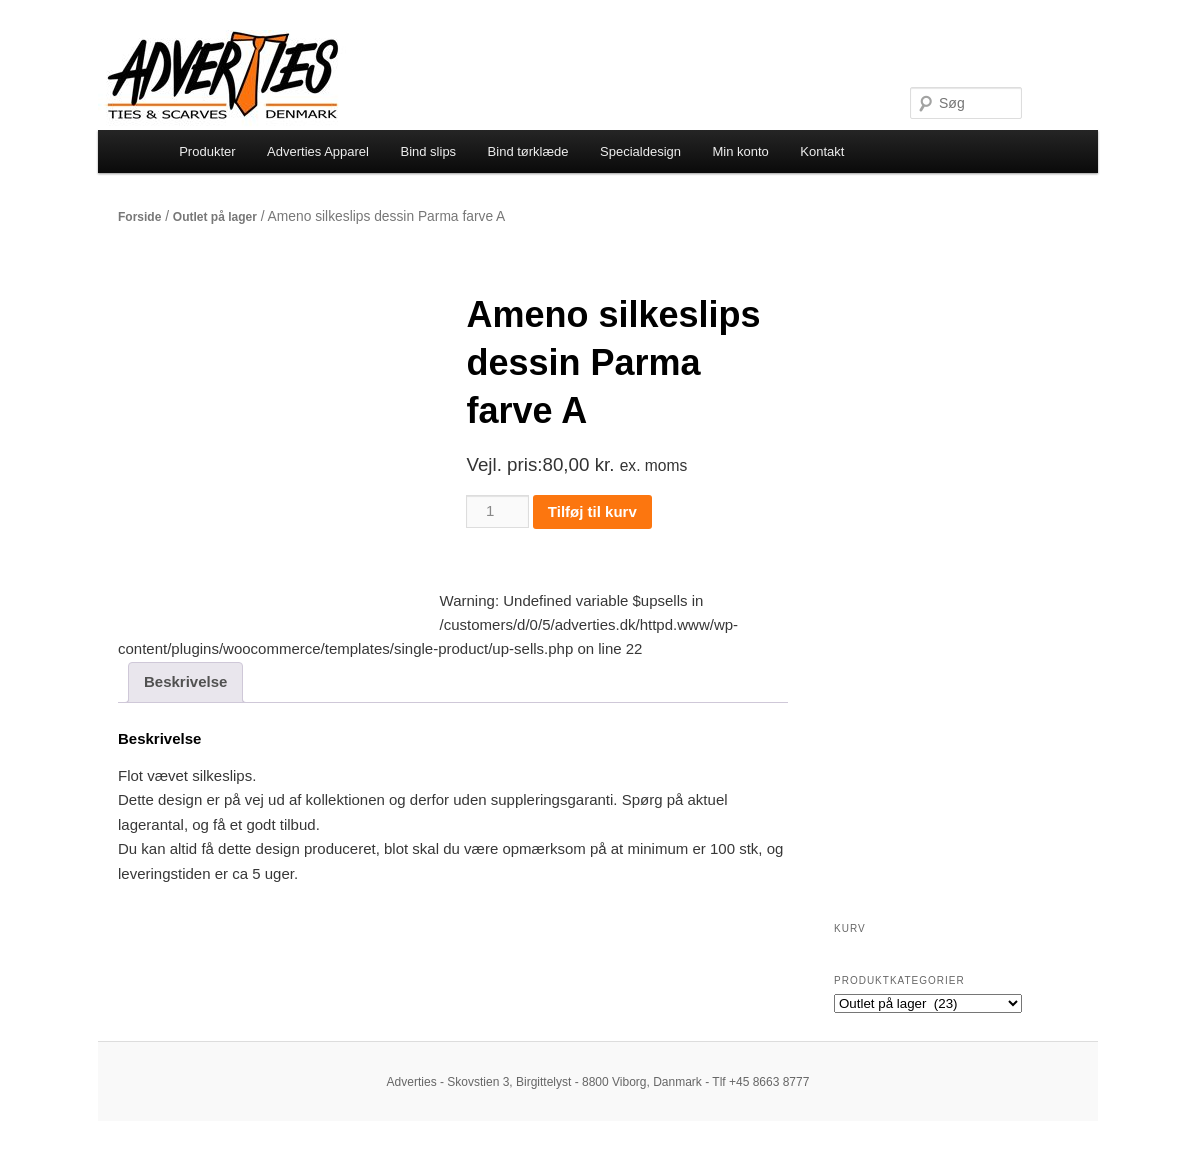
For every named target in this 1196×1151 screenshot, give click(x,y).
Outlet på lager (215, 217)
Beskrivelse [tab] (185, 681)
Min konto (740, 151)
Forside (139, 217)
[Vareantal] (497, 511)
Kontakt (822, 151)
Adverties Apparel (318, 151)
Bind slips (428, 151)
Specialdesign (640, 151)
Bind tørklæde (528, 151)
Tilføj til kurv (592, 511)
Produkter (207, 151)
